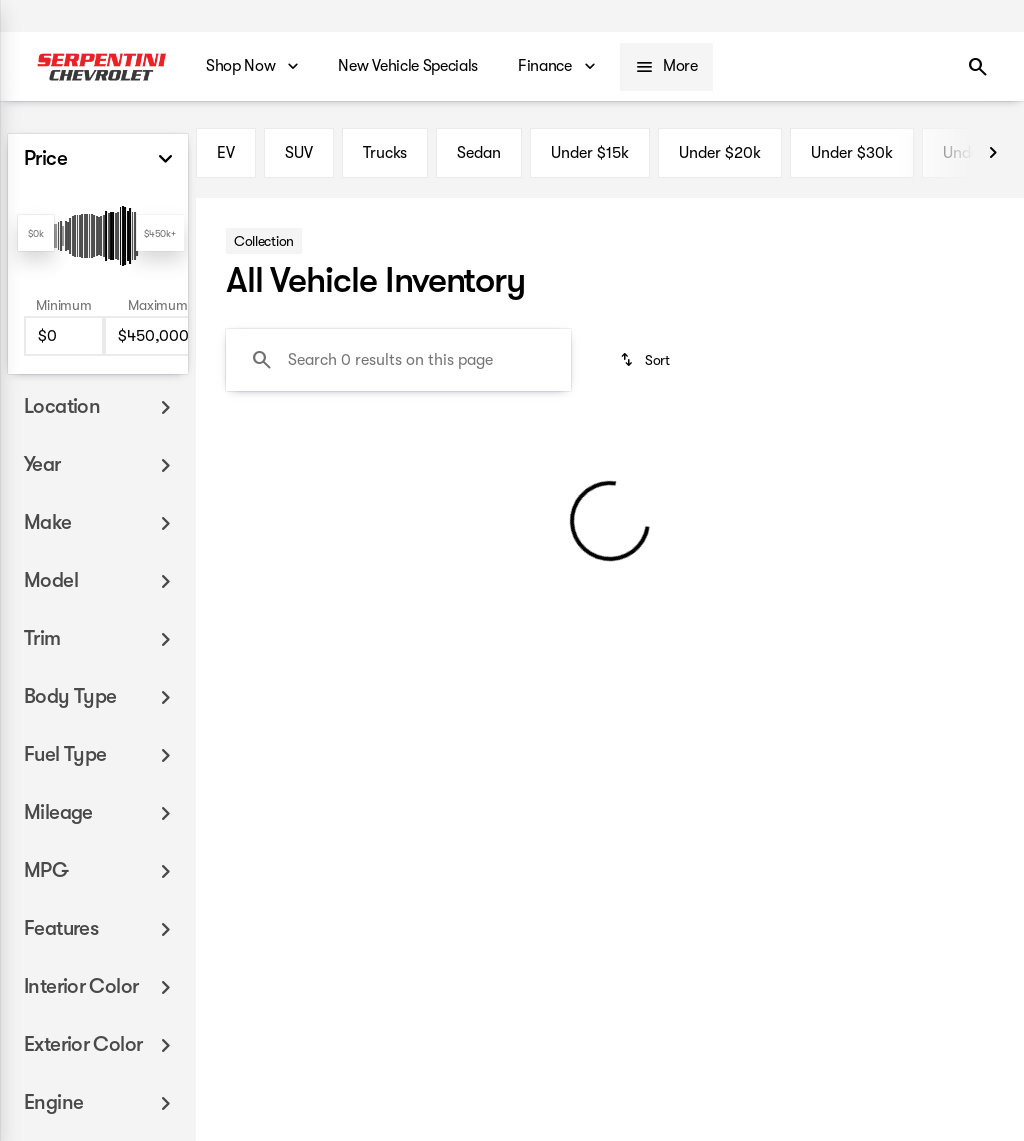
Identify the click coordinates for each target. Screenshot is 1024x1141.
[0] (64, 336)
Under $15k (590, 153)
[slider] (36, 233)
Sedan (479, 153)
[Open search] (978, 67)
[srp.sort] (646, 360)
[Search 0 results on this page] (398, 360)
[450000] (158, 336)
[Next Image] (993, 153)
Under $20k (720, 153)
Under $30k (852, 153)
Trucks (385, 153)
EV (226, 153)
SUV (299, 153)
